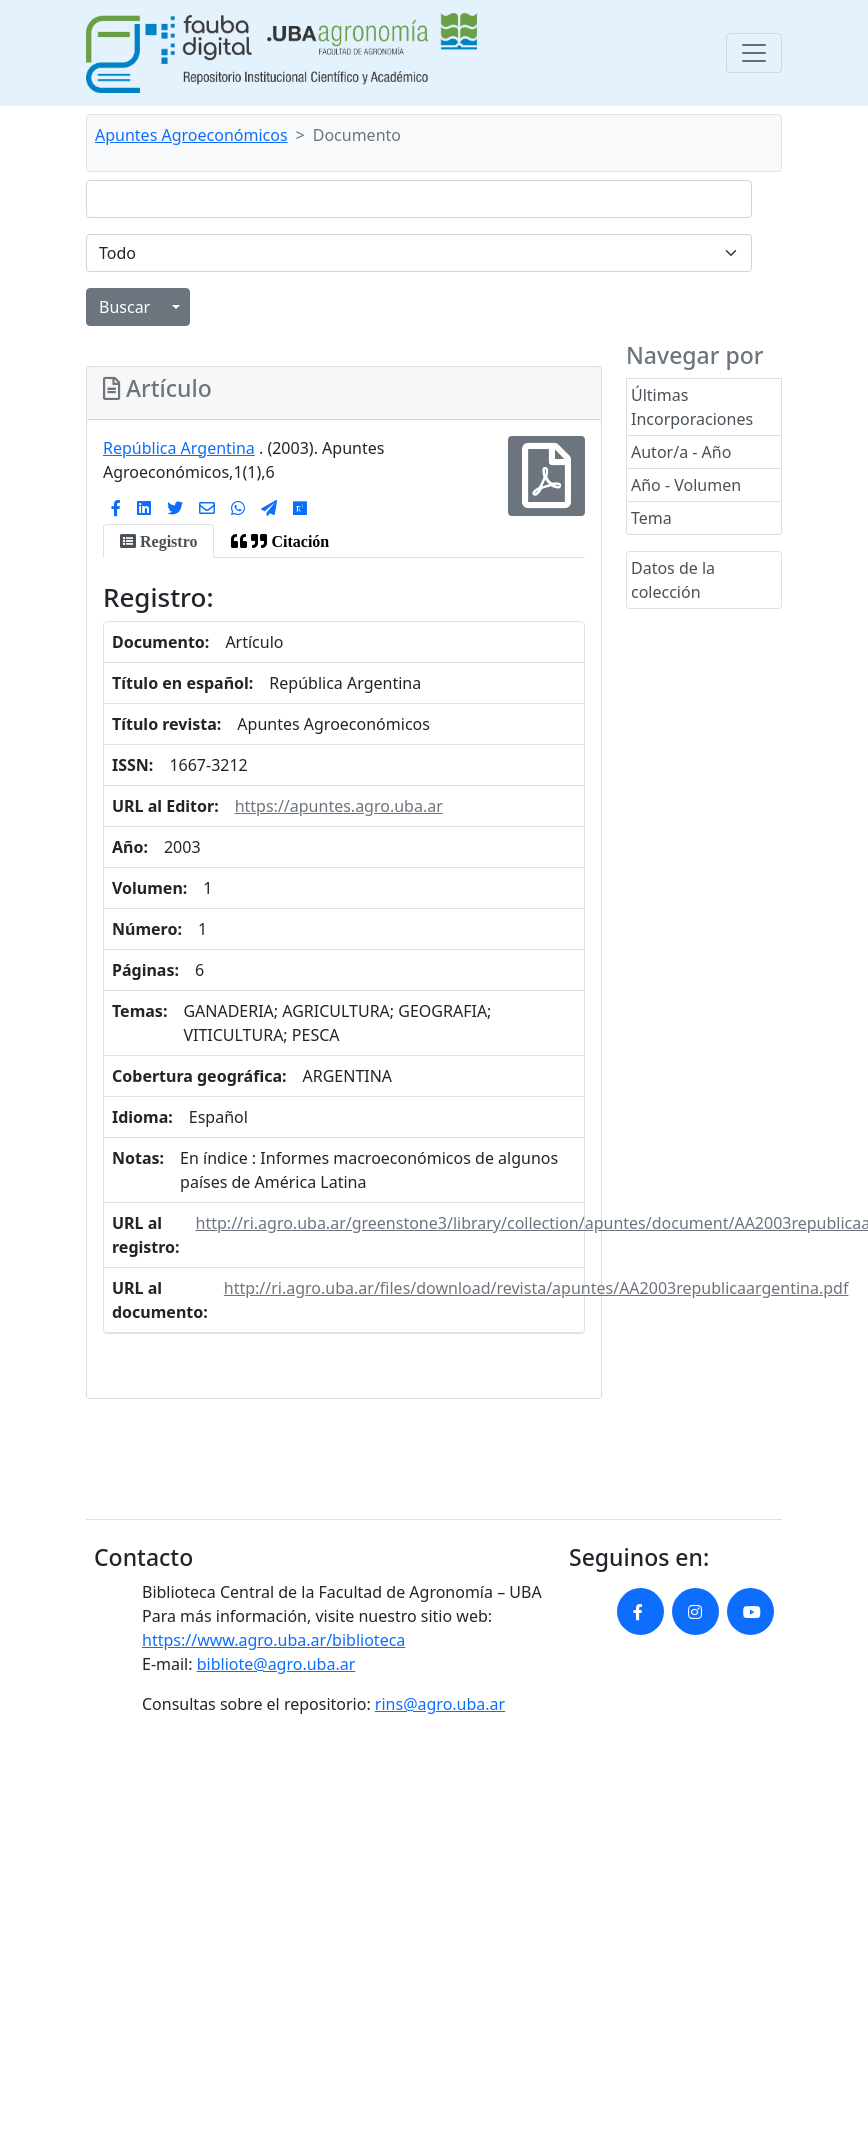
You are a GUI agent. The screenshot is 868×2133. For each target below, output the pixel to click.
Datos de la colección (673, 580)
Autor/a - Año (681, 452)
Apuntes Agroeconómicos (191, 135)
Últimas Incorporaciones (692, 407)
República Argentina (179, 448)
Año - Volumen (686, 485)
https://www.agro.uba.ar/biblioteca (273, 1640)
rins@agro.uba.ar (440, 1704)
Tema (651, 518)
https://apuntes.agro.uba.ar (339, 806)
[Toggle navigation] (754, 53)
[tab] (158, 541)
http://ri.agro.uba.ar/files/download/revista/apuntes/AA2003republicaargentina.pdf (536, 1288)
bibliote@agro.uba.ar (276, 1664)
